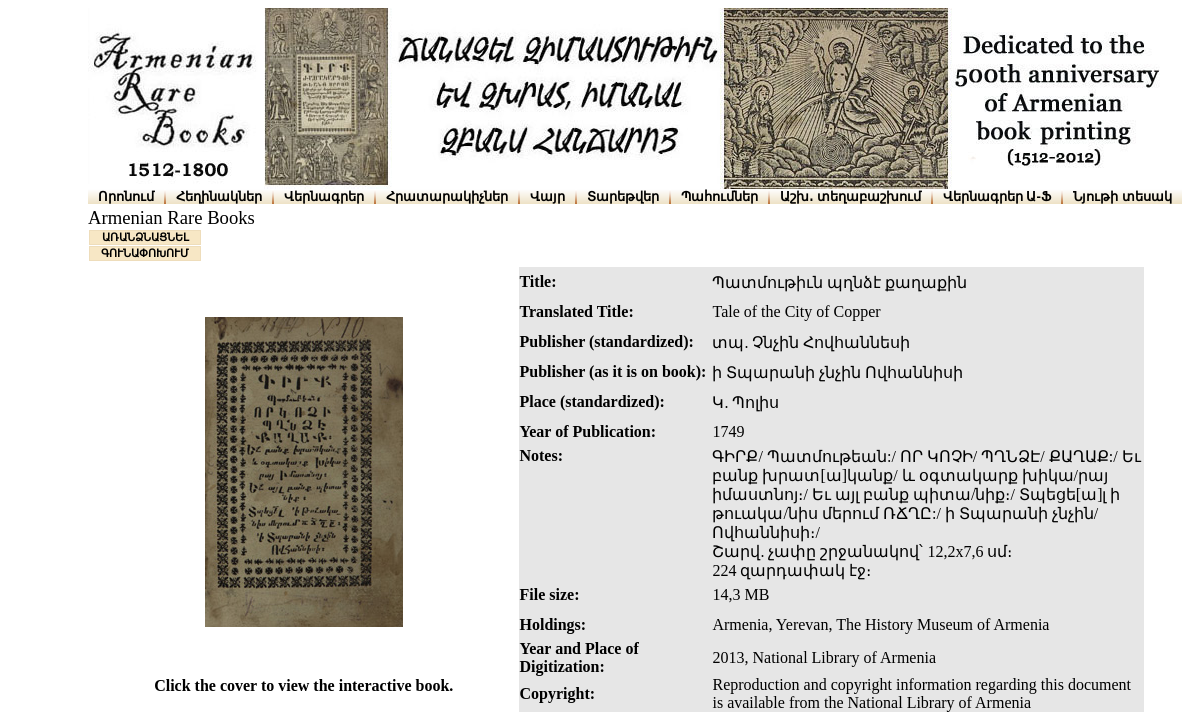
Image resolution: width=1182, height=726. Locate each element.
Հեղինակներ (219, 196)
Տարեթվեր (623, 196)
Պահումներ (719, 196)
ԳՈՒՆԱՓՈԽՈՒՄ (145, 253)
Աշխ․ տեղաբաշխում (850, 196)
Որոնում (126, 196)
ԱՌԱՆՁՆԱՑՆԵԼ (145, 237)
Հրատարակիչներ (447, 196)
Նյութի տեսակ (1122, 196)
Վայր (547, 196)
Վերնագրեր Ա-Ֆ (997, 196)
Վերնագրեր (324, 196)
